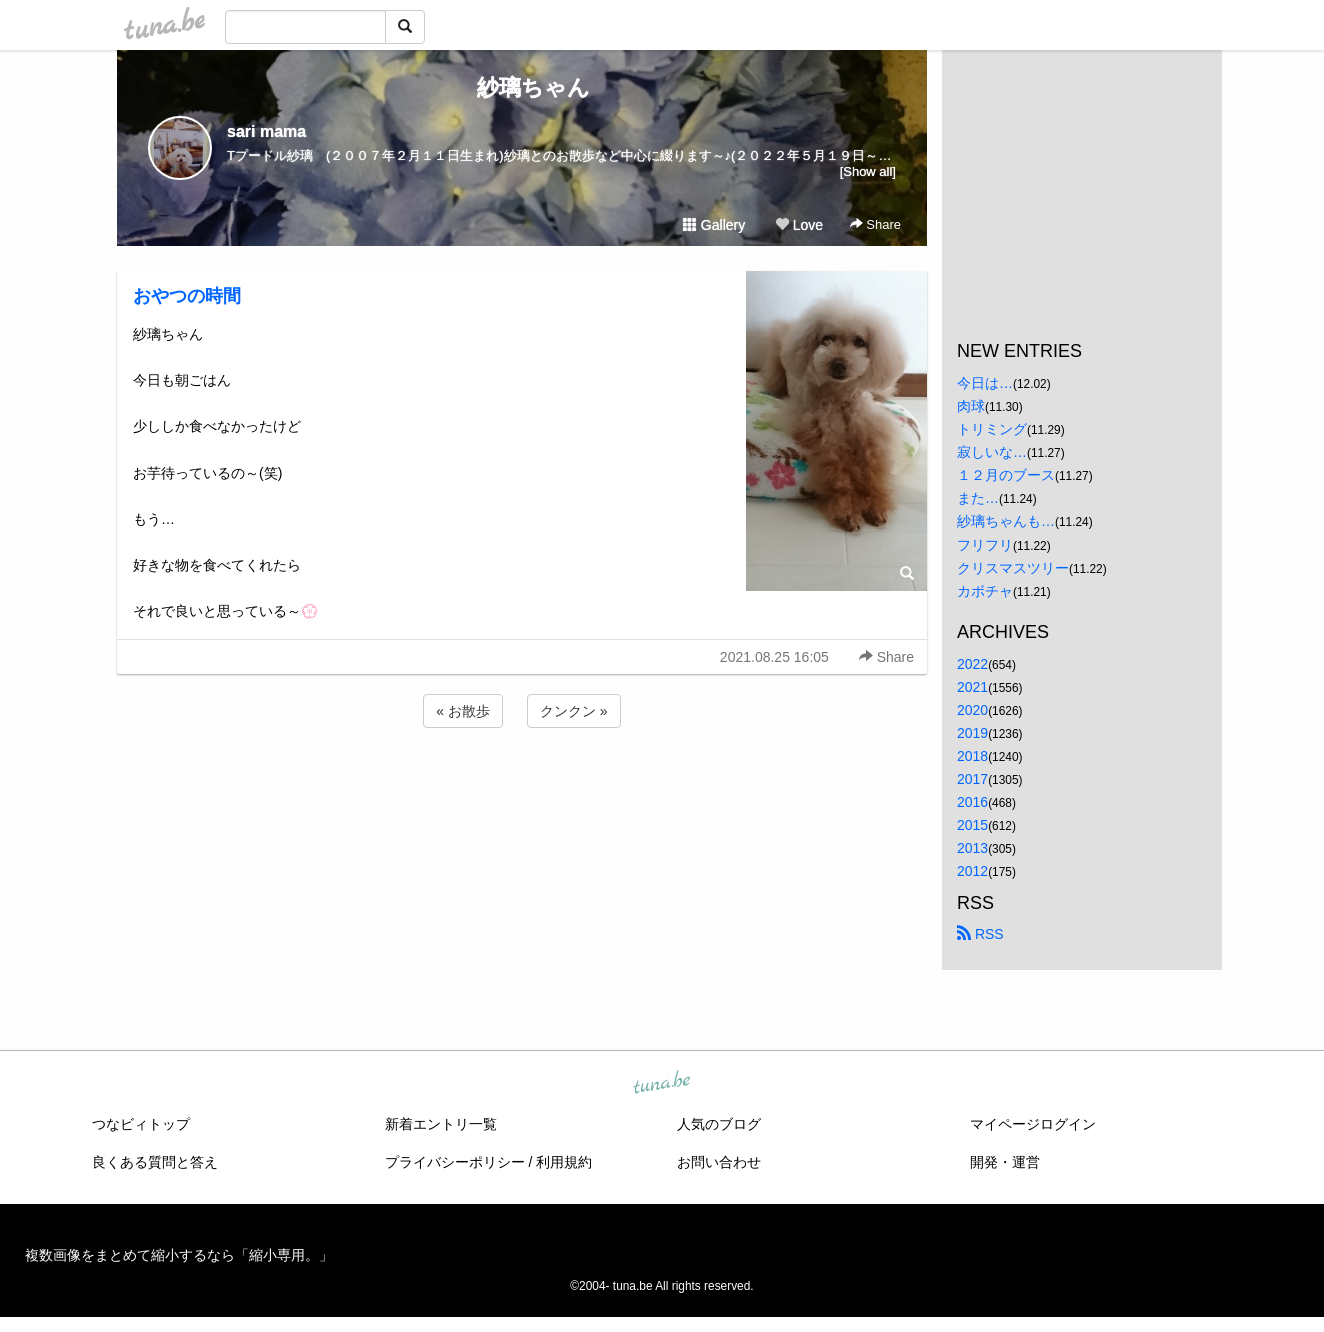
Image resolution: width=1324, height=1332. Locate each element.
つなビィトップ (141, 1124)
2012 (972, 871)
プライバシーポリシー (455, 1162)
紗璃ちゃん (522, 87)
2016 (972, 802)
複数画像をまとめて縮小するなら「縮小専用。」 (179, 1255)
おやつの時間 (187, 296)
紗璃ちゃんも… (1006, 521)
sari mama (266, 131)
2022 (972, 664)
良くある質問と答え (155, 1162)
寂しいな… (992, 452)
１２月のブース (1006, 475)
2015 (972, 825)
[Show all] (868, 171)
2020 (972, 710)
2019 (972, 733)
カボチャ (985, 591)
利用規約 (564, 1162)
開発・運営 (1005, 1162)
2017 (972, 779)
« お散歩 (463, 711)
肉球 (971, 406)
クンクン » (574, 711)
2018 (972, 756)
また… (978, 498)
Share (875, 224)
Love (799, 225)
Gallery (714, 225)
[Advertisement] (522, 786)
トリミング (992, 429)
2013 (972, 848)
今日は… (985, 383)
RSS (980, 934)
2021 (972, 687)
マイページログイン (1033, 1124)
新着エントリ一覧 (441, 1124)
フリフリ (985, 545)
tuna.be (661, 1083)
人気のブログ (719, 1124)
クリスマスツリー (1013, 568)
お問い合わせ (719, 1162)
